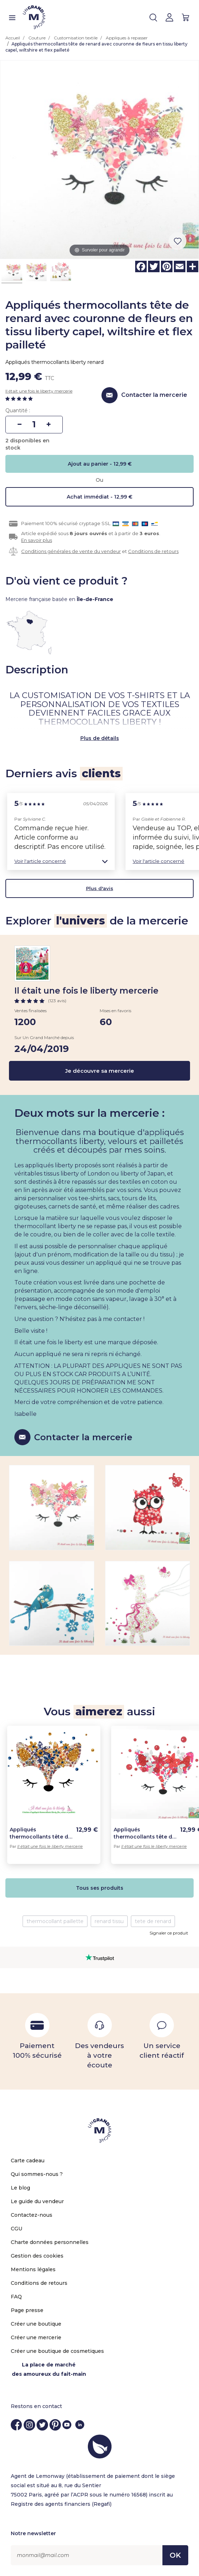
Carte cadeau (27, 2160)
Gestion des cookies (37, 2256)
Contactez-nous (31, 2215)
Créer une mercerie (36, 2337)
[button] (61, 861)
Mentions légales (33, 2269)
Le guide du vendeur (37, 2201)
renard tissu (109, 1921)
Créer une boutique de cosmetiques (57, 2351)
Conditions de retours (153, 551)
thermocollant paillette (55, 1921)
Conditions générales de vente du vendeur (71, 551)
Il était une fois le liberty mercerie (38, 391)
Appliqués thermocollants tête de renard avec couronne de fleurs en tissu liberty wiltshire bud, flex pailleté (40, 1833)
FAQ (16, 2296)
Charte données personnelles (50, 2242)
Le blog (20, 2188)
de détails (106, 738)
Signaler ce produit (169, 1933)
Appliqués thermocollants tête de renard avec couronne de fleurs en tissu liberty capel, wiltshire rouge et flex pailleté (144, 1833)
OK (175, 2555)
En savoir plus (36, 540)
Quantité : (17, 410)
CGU (16, 2228)
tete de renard (153, 1921)
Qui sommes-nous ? (37, 2174)
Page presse (27, 2310)
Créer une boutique (36, 2324)
